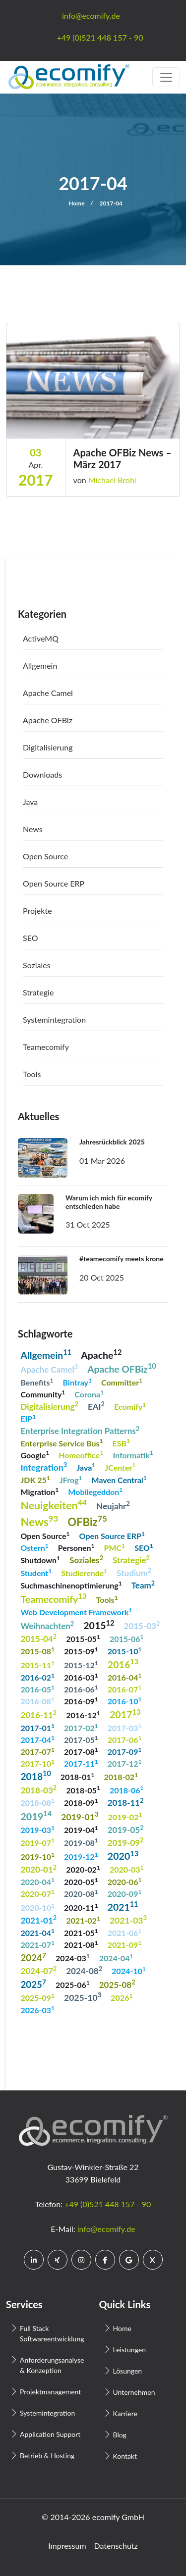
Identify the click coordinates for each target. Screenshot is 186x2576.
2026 (121, 1997)
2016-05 (37, 1689)
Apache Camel (48, 692)
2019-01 (79, 1816)
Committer (121, 1382)
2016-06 (81, 1689)
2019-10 (37, 1856)
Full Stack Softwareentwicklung (51, 2333)
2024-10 (129, 1970)
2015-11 (37, 1664)
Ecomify (130, 1406)
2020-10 (37, 1907)
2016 (123, 1663)
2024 (33, 1957)
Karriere (125, 2413)
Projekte (37, 910)
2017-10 (37, 1763)
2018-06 (127, 1789)
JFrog (71, 1479)
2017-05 (81, 1739)
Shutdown (40, 1559)
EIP (28, 1418)
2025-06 (73, 1984)
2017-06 (125, 1739)
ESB (121, 1442)
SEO (30, 937)
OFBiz (87, 1521)
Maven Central (119, 1479)
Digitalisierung (48, 747)
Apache (101, 1354)
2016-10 (125, 1700)
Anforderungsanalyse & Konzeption (51, 2365)
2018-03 (38, 1789)
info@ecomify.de (106, 2228)
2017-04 (37, 1739)
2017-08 (81, 1751)
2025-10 (82, 1997)
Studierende (84, 1572)
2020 (123, 1855)
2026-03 (37, 2009)
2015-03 (142, 1625)
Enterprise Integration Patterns (79, 1430)
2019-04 (81, 1829)
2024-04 (116, 1957)
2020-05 (81, 1881)
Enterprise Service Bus (61, 1442)
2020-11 (81, 1907)
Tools (32, 1074)
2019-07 (37, 1841)
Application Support (50, 2434)
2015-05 (83, 1638)
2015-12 (81, 1664)
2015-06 (127, 1638)
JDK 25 (35, 1479)
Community (42, 1393)
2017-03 (125, 1727)
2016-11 (38, 1714)
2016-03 (81, 1677)
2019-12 (81, 1856)
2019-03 (37, 1829)
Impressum (67, 2545)
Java (30, 801)
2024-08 (84, 1970)
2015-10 (125, 1650)
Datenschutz (116, 2545)
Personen (76, 1547)
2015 (98, 1625)
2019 (36, 1815)
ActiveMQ (41, 638)
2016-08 (37, 1700)
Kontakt (125, 2456)
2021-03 (128, 1920)
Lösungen (127, 2371)
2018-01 (78, 1776)
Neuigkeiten (53, 1504)
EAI (96, 1405)
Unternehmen (134, 2392)
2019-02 (125, 1816)
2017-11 (81, 1763)
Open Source (45, 856)
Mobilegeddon (95, 1491)
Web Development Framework (76, 1611)
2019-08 (81, 1841)
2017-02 (81, 1727)
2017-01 (37, 1727)
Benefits (36, 1382)
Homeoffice (81, 1454)
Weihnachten (47, 1625)
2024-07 (38, 1970)
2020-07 (37, 1893)
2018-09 (81, 1802)
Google (34, 1454)
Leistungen (129, 2349)
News (33, 829)
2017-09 (125, 1751)
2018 (35, 1775)
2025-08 (117, 1983)
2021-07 (37, 1944)
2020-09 (125, 1893)
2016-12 (83, 1714)
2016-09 (81, 1700)
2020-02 (83, 1869)
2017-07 (37, 1751)
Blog (119, 2434)
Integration (43, 1467)
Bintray (76, 1382)
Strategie (38, 992)
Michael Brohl (112, 480)
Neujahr (113, 1505)
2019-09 (126, 1841)
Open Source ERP (53, 883)
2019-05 (126, 1829)
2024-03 (73, 1957)
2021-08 (81, 1944)
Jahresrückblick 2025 (112, 1142)
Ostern (34, 1547)
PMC (114, 1547)
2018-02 (121, 1776)
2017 (125, 1713)
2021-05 (81, 1932)
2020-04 (37, 1881)
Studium (134, 1572)
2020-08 (81, 1893)
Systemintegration (54, 1019)
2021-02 (83, 1920)
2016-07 (125, 1689)
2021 (123, 1906)
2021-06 (125, 1932)
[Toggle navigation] (166, 77)
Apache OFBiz (47, 720)
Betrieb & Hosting (47, 2455)
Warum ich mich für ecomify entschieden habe (108, 1201)
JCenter (120, 1466)
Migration (39, 1491)
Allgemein (40, 665)
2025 (33, 1984)
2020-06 (125, 1881)
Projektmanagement (50, 2391)
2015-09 (81, 1650)
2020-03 (127, 1869)
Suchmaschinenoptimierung (71, 1585)
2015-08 (37, 1650)
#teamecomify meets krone (121, 1258)
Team (143, 1584)
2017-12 (125, 1763)
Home (76, 203)
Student (36, 1572)
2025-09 (37, 1997)
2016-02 (37, 1677)
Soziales (37, 965)
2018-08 (37, 1802)
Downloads (42, 774)
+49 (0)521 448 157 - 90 (107, 2204)
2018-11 (126, 1802)
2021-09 (125, 1944)
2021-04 (37, 1932)
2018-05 (83, 1789)
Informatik (133, 1454)
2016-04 (125, 1677)
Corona (89, 1393)
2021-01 (38, 1919)
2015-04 (38, 1638)
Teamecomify (46, 1046)
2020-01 (38, 1869)
